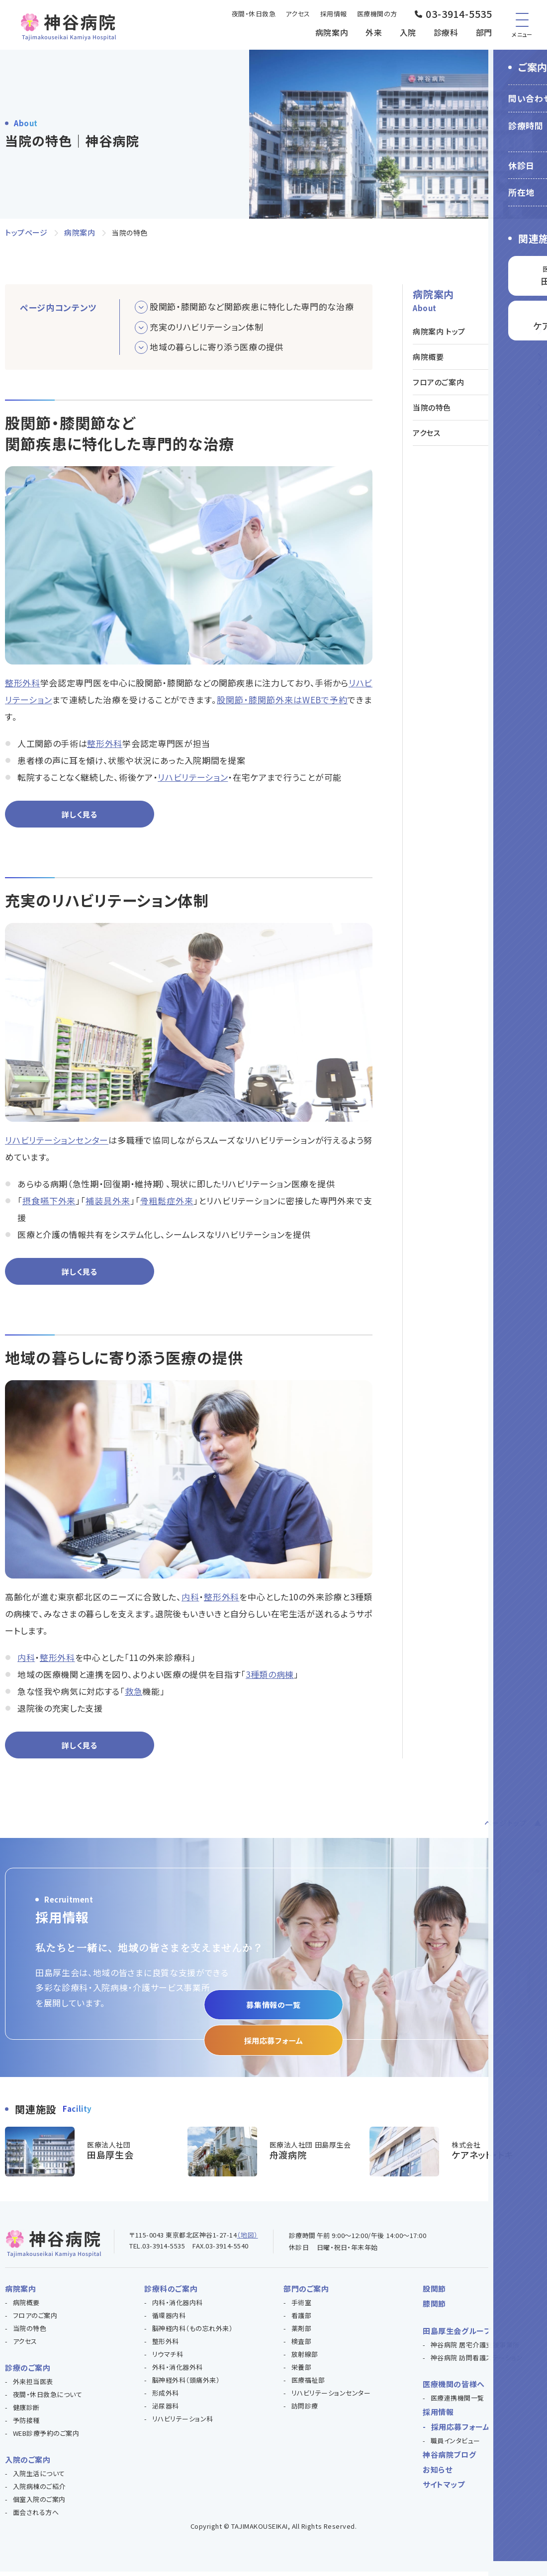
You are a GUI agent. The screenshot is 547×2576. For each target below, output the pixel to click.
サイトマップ (444, 2489)
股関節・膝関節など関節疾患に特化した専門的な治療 (252, 306)
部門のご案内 (306, 2293)
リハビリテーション (193, 777)
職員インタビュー (455, 2445)
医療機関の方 (377, 13)
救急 (133, 1694)
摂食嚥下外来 (49, 1202)
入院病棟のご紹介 (39, 2490)
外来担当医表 (33, 2386)
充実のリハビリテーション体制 (207, 327)
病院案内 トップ (439, 331)
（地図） (247, 2239)
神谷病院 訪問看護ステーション (477, 2362)
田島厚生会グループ (457, 2335)
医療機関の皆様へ (454, 2388)
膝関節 (434, 2308)
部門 (484, 32)
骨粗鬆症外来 (166, 1202)
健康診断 (26, 2411)
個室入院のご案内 (39, 2503)
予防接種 (26, 2424)
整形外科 (22, 682)
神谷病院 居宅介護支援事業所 (475, 2349)
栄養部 (301, 2371)
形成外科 (165, 2397)
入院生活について (39, 2478)
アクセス (297, 13)
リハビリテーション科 (182, 2423)
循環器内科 (169, 2320)
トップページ (26, 232)
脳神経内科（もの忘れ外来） (192, 2332)
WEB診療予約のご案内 (46, 2437)
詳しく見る (79, 815)
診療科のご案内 (170, 2293)
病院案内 (332, 32)
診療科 (446, 32)
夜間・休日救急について (48, 2399)
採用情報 (333, 13)
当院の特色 (432, 407)
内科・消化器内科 (177, 2307)
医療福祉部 (308, 2384)
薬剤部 (301, 2332)
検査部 (301, 2345)
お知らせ (437, 2474)
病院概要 (428, 356)
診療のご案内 (28, 2372)
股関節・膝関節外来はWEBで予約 (282, 699)
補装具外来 (108, 1202)
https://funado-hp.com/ (273, 2156)
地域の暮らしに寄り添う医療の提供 (216, 346)
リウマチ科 (167, 2358)
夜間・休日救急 (254, 13)
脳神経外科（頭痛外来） (186, 2384)
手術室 (301, 2307)
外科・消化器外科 (177, 2371)
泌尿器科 (165, 2410)
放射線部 (304, 2358)
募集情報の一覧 (273, 2006)
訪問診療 (304, 2410)
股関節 (434, 2293)
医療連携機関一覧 (457, 2402)
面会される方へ (36, 2516)
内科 (190, 1599)
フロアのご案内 (438, 382)
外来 (373, 32)
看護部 (301, 2320)
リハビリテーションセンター (56, 1141)
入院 (408, 32)
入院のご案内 (28, 2464)
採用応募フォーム (273, 2043)
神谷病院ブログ (449, 2459)
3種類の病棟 (270, 1677)
